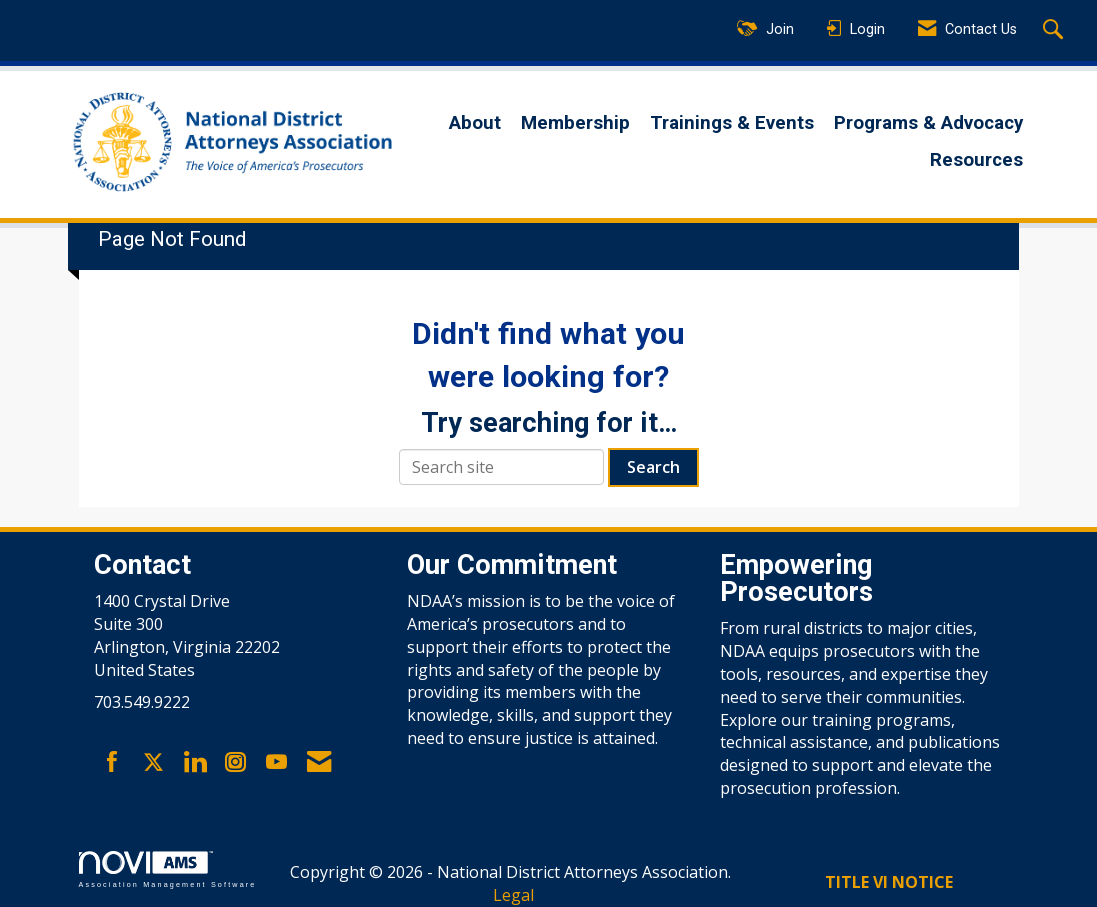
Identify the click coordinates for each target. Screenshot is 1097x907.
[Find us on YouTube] (276, 763)
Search (653, 467)
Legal (513, 895)
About (475, 123)
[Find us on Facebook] (112, 763)
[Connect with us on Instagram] (235, 763)
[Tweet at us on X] (153, 763)
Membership (575, 123)
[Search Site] (1055, 31)
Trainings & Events (732, 123)
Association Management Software (168, 869)
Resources (976, 160)
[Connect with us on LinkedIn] (194, 763)
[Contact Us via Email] (319, 763)
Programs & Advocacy (928, 123)
